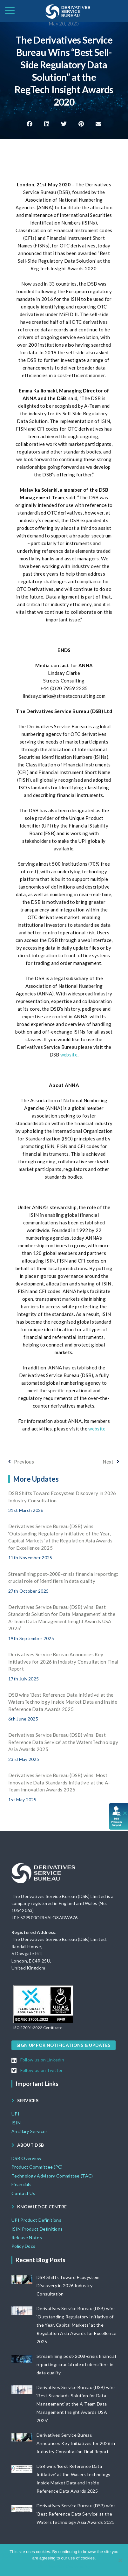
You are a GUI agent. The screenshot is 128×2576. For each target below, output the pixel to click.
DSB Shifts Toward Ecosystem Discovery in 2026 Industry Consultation (68, 2285)
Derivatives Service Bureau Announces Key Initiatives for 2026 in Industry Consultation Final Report (63, 1662)
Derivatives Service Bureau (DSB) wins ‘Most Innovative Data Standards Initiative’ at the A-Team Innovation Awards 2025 (59, 1782)
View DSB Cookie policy (68, 2566)
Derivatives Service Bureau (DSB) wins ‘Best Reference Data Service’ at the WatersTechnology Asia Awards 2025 (63, 1742)
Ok (40, 2566)
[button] (29, 123)
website (68, 1054)
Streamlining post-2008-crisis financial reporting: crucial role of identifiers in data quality (76, 2364)
